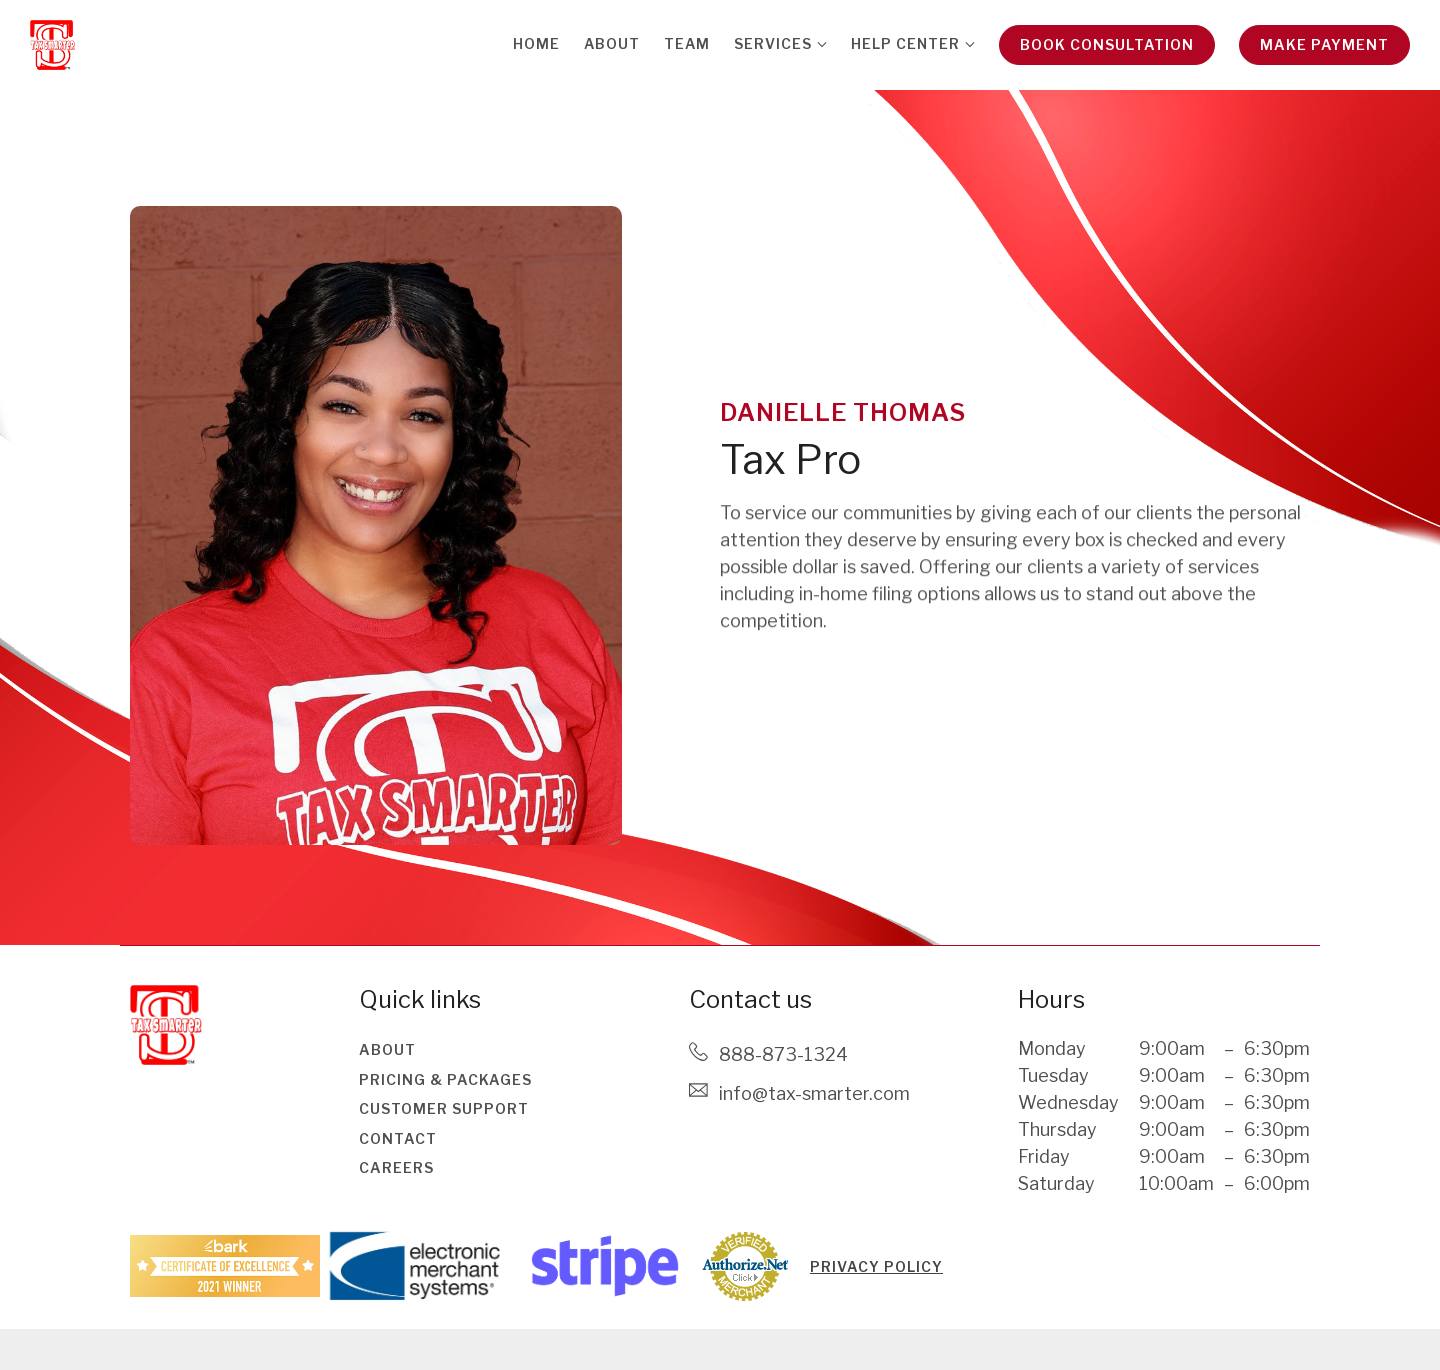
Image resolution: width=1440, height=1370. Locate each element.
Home (536, 44)
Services (773, 44)
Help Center (905, 44)
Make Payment (1324, 44)
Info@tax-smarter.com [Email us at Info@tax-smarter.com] (814, 1093)
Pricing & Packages (445, 1079)
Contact (398, 1138)
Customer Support (444, 1108)
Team (687, 44)
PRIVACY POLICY (876, 1266)
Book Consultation (1107, 44)
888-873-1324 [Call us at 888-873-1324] (783, 1054)
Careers (396, 1167)
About (612, 44)
